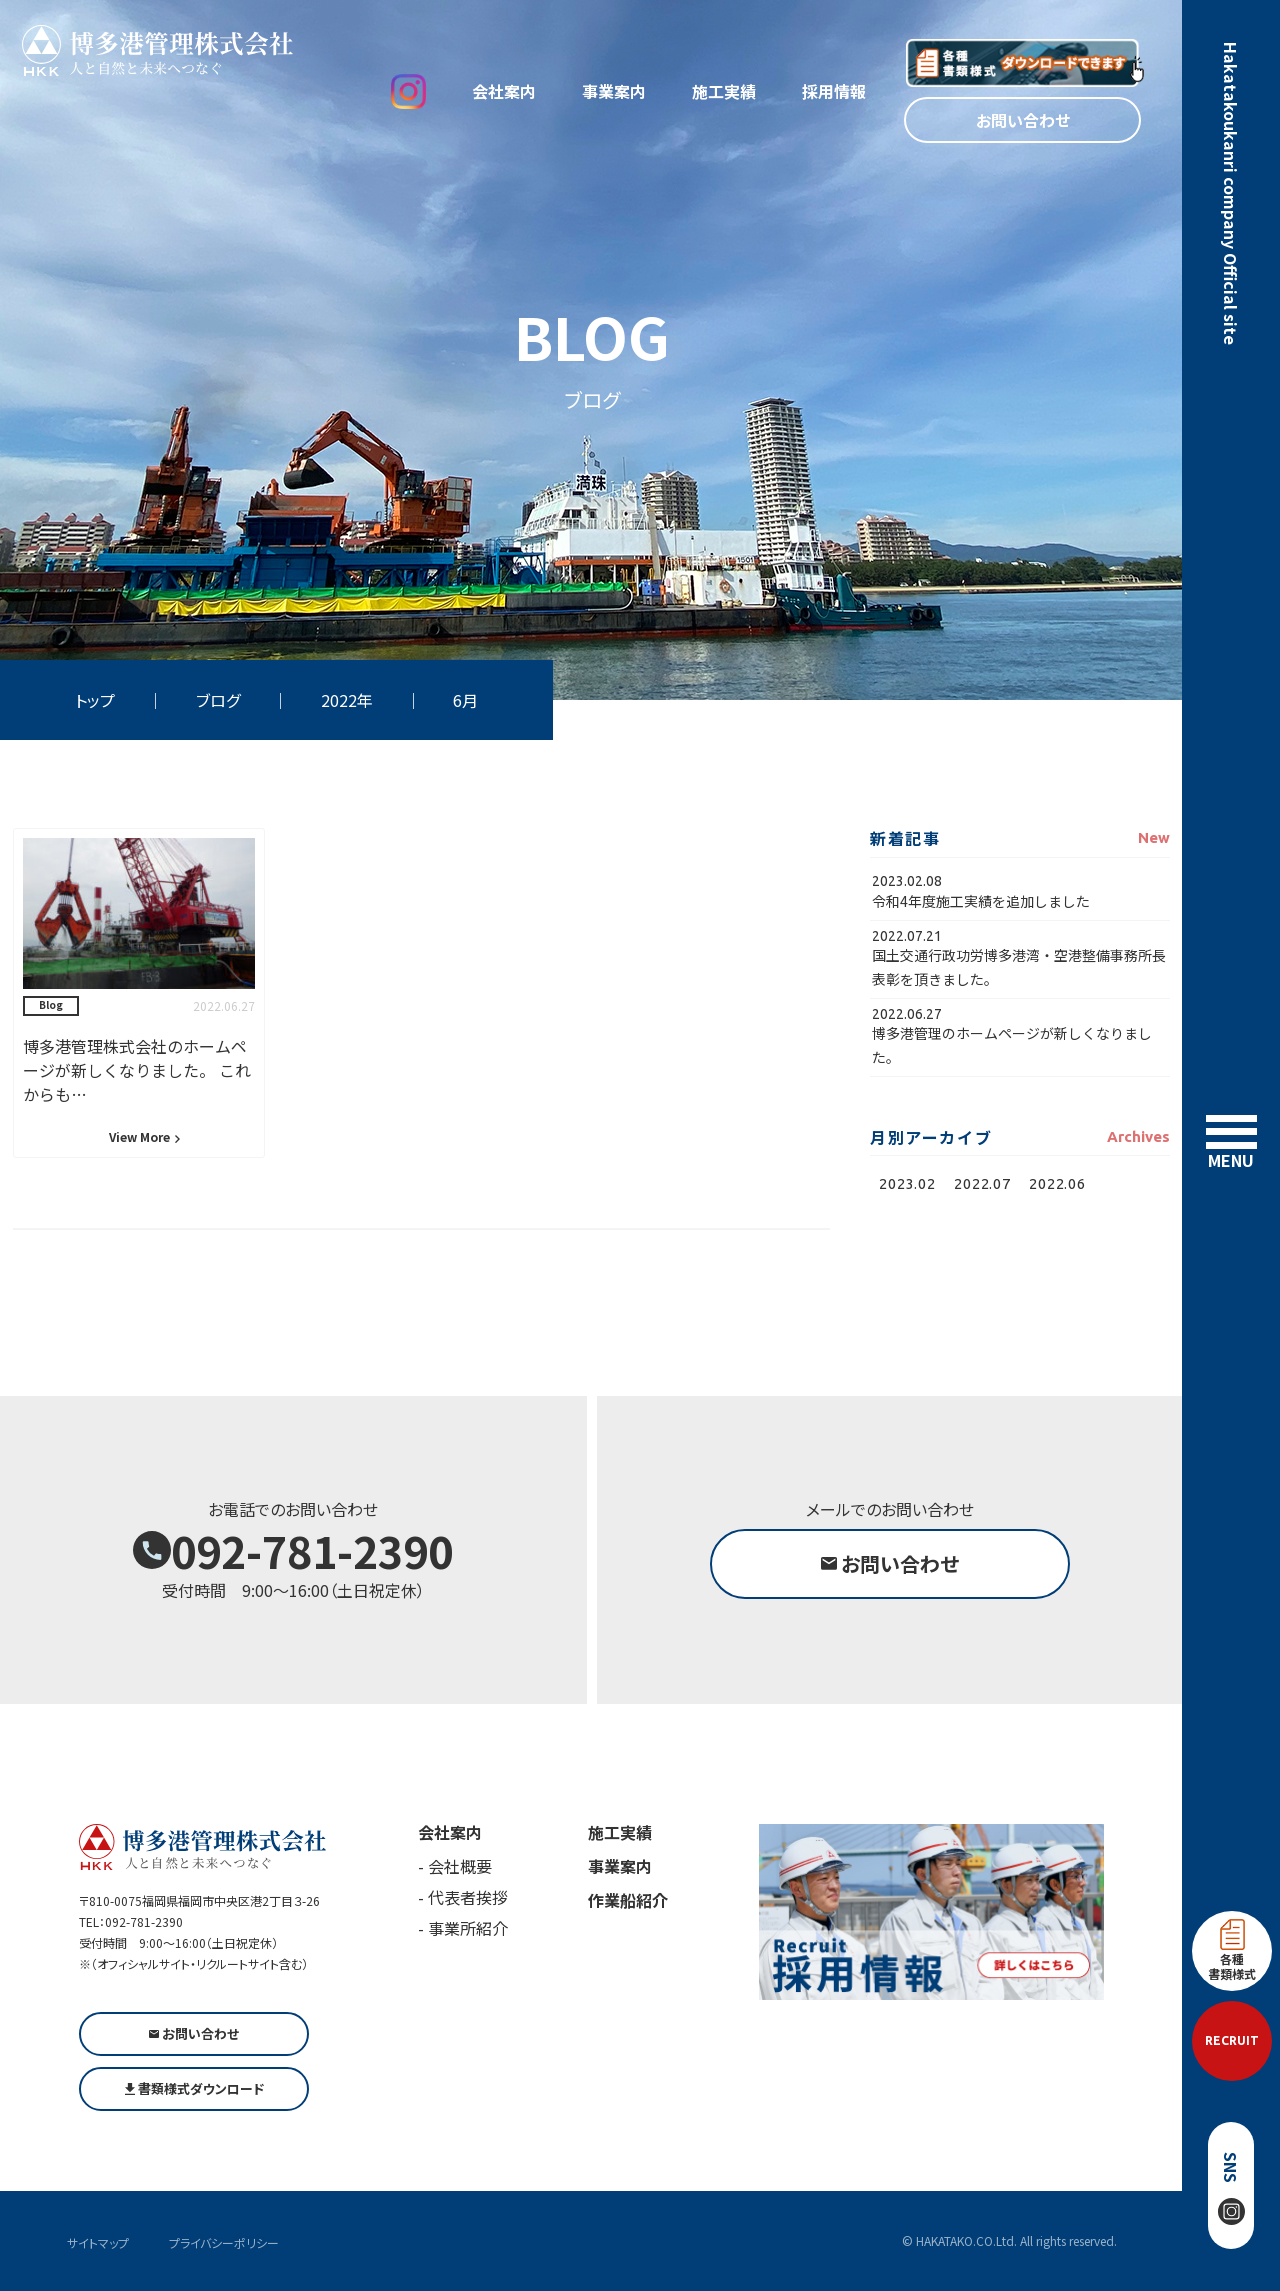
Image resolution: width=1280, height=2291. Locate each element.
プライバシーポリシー (224, 2242)
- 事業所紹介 (463, 1928)
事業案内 (614, 91)
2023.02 (907, 1183)
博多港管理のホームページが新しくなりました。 (1012, 1044)
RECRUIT (1232, 2040)
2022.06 (1057, 1183)
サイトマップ (98, 2242)
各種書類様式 (1232, 1950)
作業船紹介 (628, 1900)
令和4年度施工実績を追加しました (981, 901)
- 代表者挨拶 (463, 1897)
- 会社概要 (455, 1866)
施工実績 (724, 91)
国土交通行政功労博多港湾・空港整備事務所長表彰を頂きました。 (1019, 966)
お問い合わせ (1023, 120)
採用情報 (834, 91)
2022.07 (982, 1183)
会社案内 (504, 91)
